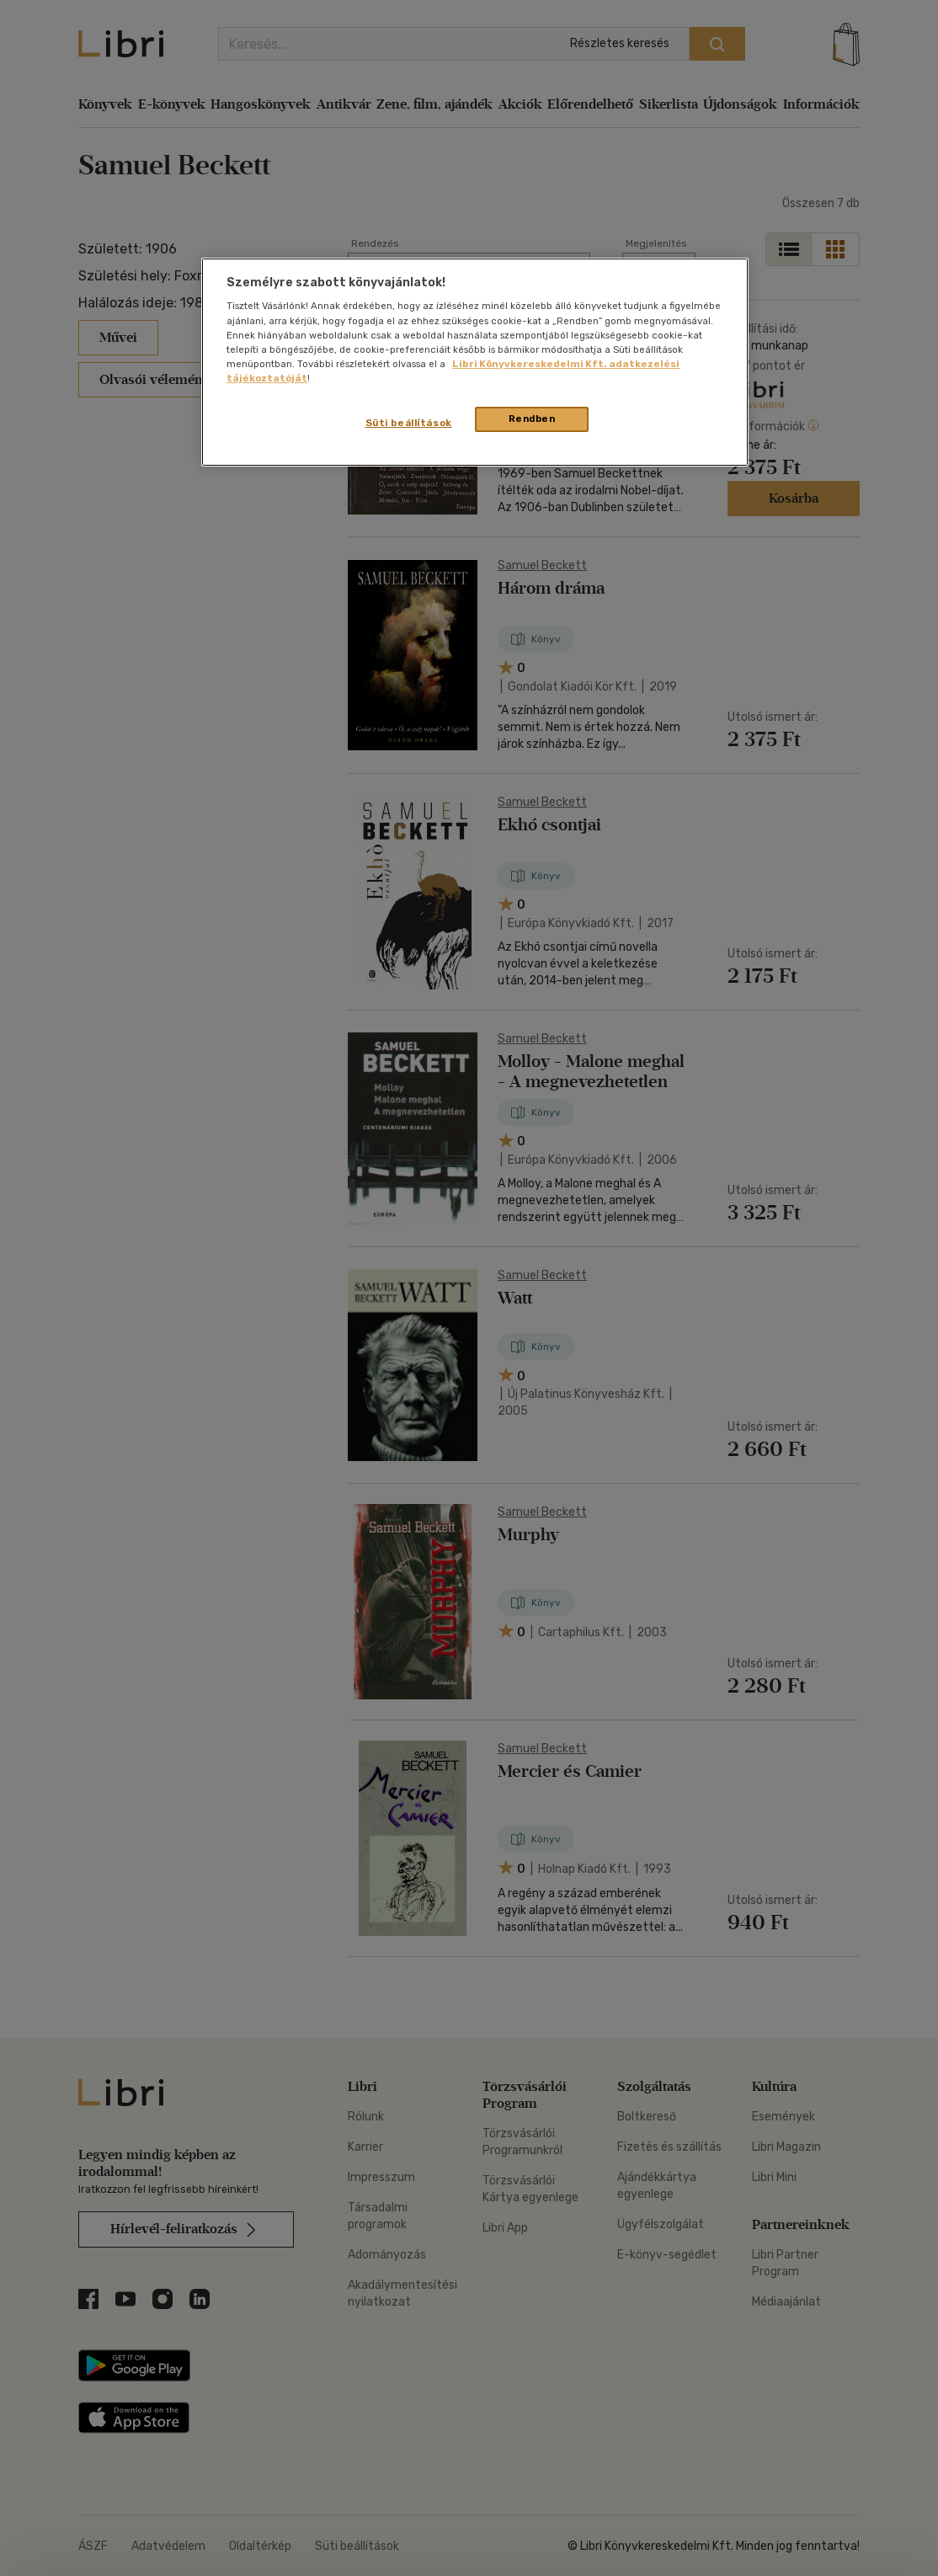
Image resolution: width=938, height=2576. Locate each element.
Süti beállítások (408, 423)
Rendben (532, 418)
